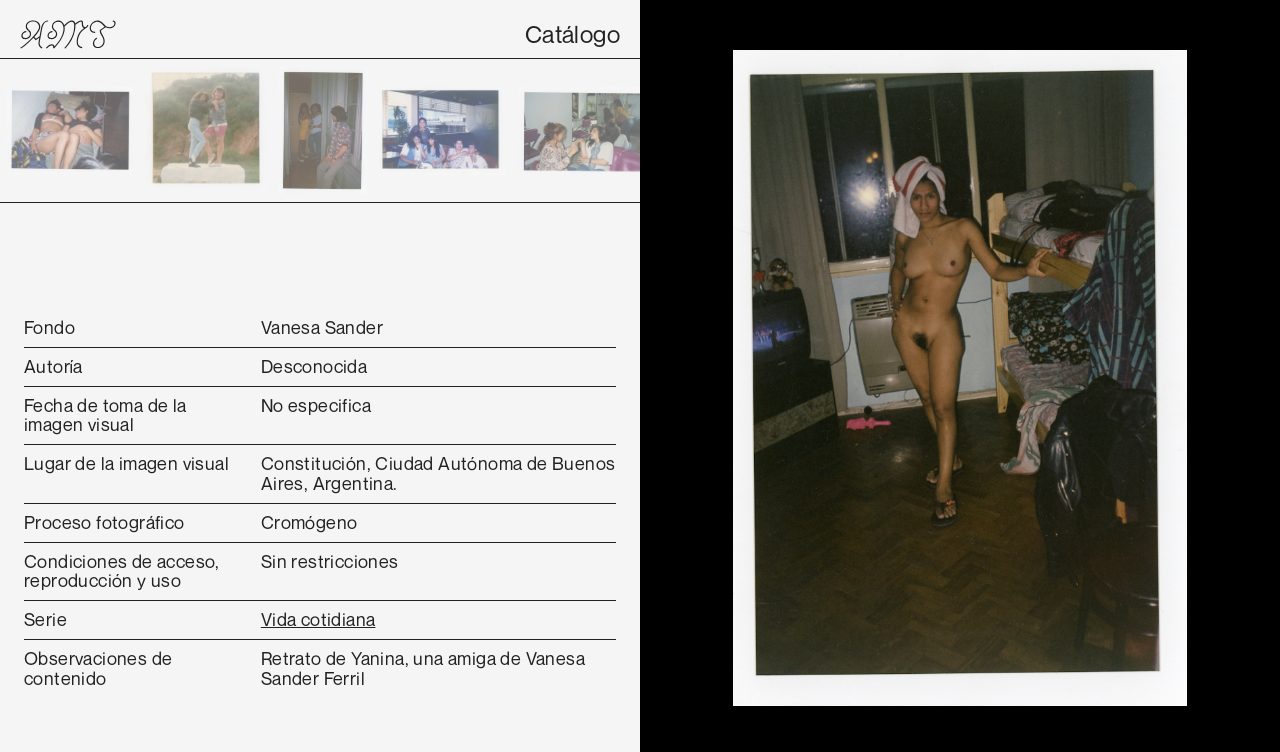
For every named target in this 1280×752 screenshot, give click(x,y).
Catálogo (572, 34)
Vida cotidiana (318, 619)
